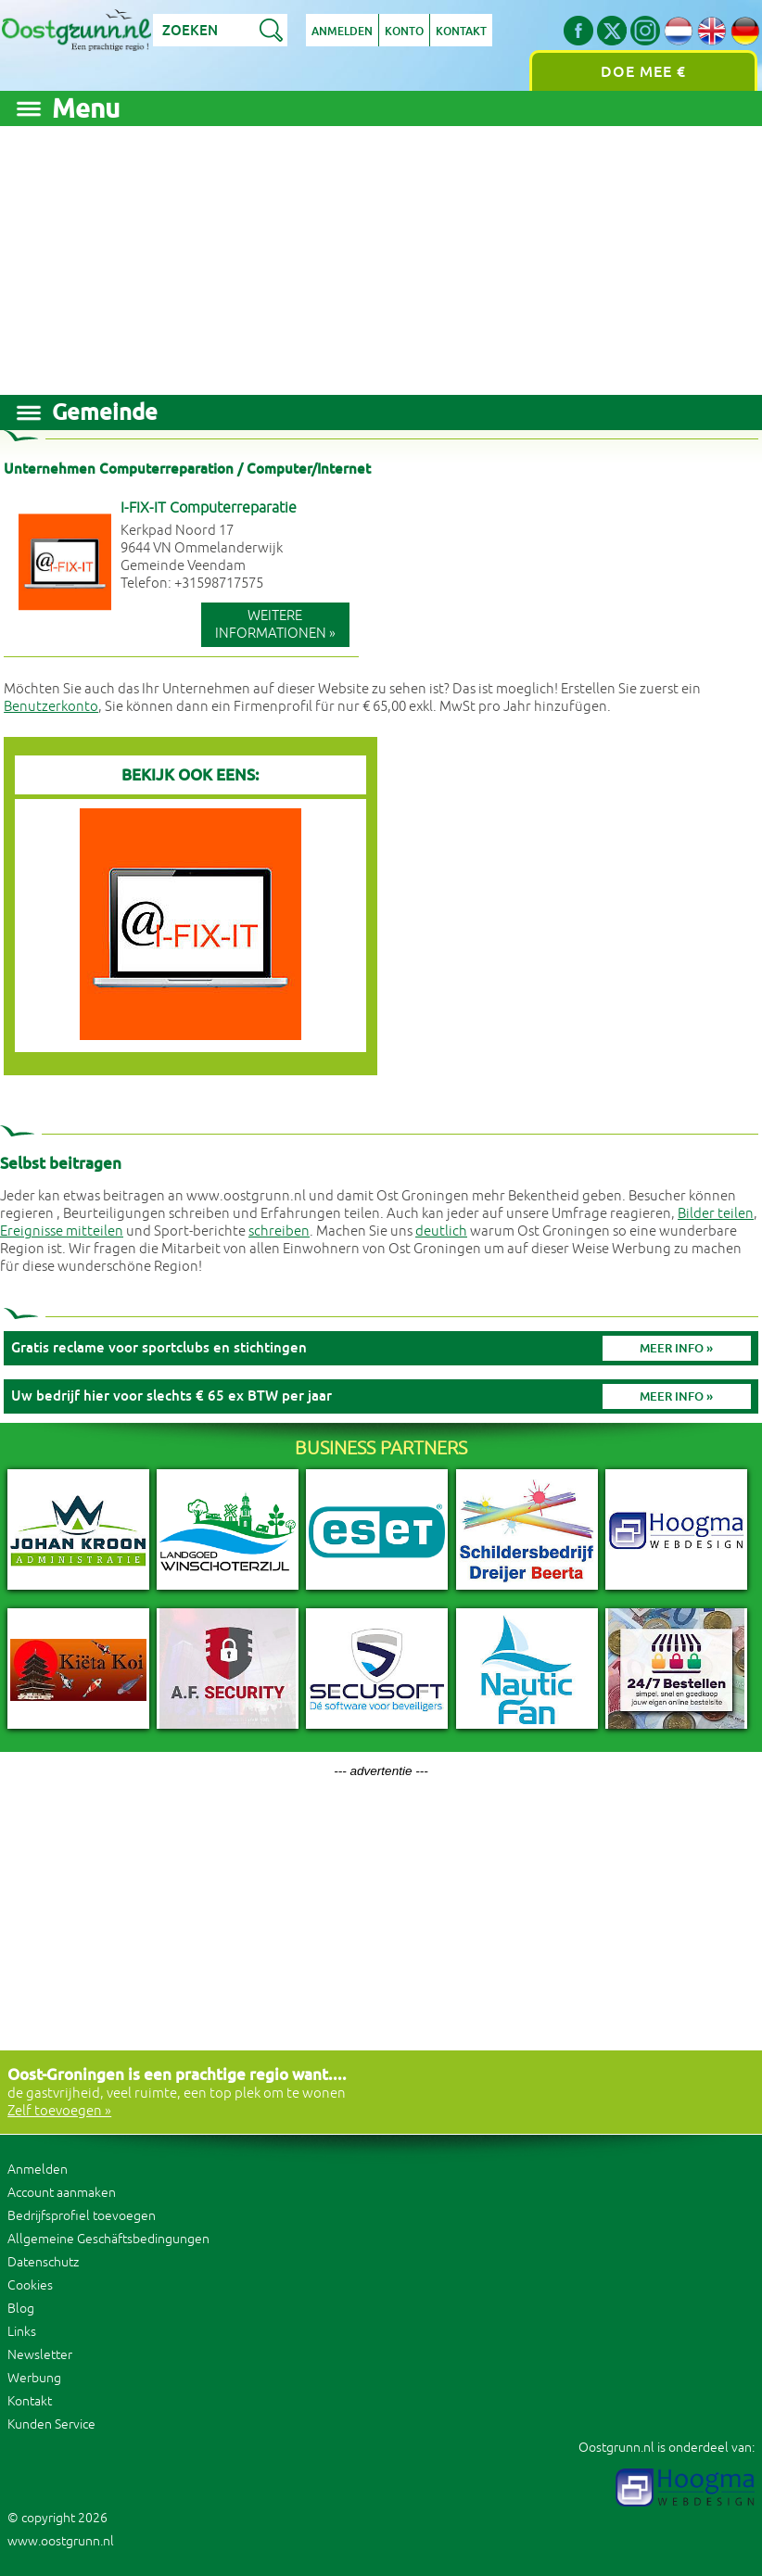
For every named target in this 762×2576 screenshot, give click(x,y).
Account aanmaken (61, 2193)
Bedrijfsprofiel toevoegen (81, 2216)
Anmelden (342, 31)
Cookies (30, 2285)
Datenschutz (43, 2262)
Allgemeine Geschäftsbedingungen (108, 2239)
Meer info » (676, 1348)
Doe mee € (643, 72)
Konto (404, 31)
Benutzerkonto (51, 707)
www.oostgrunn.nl (60, 2541)
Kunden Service (51, 2424)
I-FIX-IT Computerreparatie (209, 508)
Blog (20, 2308)
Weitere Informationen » (275, 624)
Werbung (34, 2378)
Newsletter (39, 2355)
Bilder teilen (716, 1214)
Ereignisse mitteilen (61, 1231)
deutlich (441, 1231)
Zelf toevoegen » (59, 2111)
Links (21, 2332)
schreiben (279, 1231)
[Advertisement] (381, 256)
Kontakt (461, 31)
